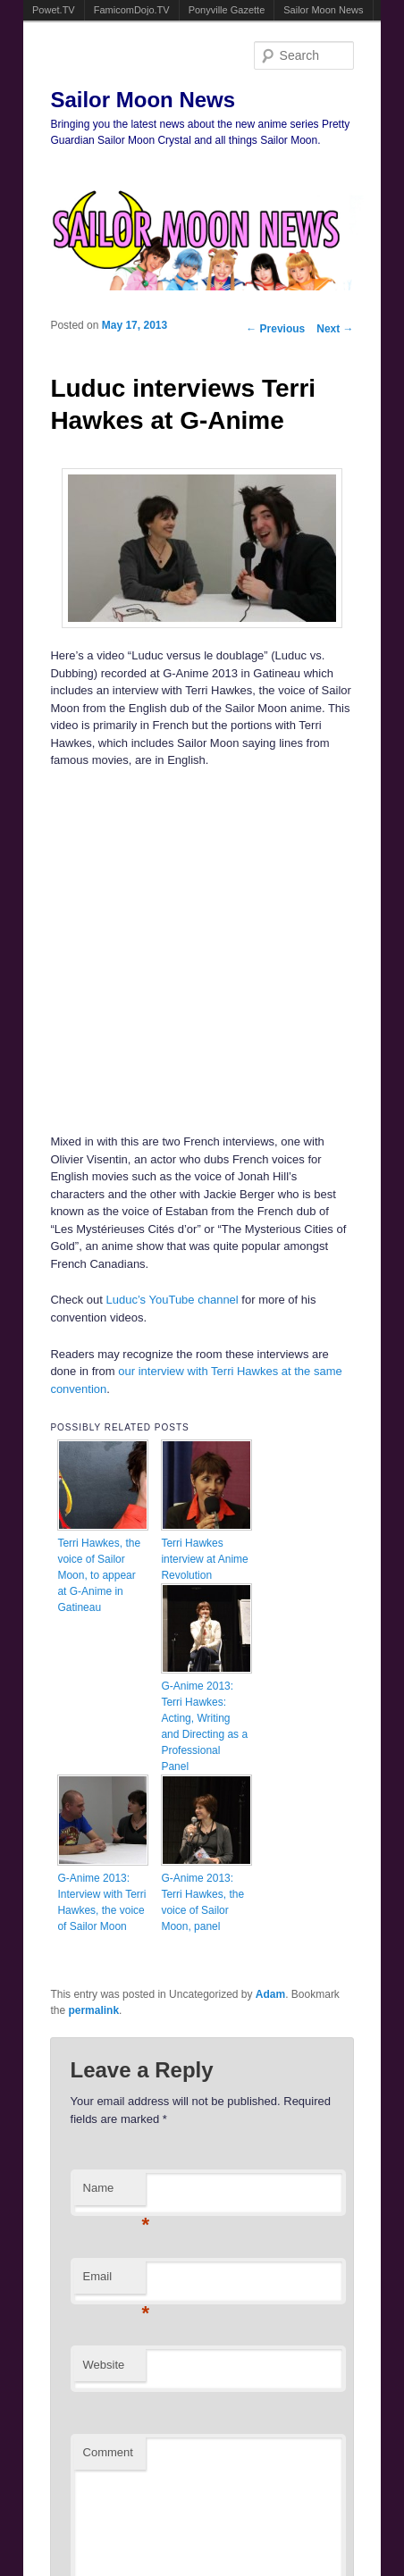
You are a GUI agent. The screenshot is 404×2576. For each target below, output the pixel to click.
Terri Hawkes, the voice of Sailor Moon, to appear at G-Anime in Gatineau (98, 1575)
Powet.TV (53, 9)
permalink (93, 2010)
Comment (108, 2452)
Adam (270, 1994)
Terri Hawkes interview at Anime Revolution (204, 1559)
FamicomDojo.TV (132, 9)
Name (114, 2193)
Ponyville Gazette (227, 9)
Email (114, 2282)
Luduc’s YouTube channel (172, 1299)
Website (104, 2364)
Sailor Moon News (323, 9)
